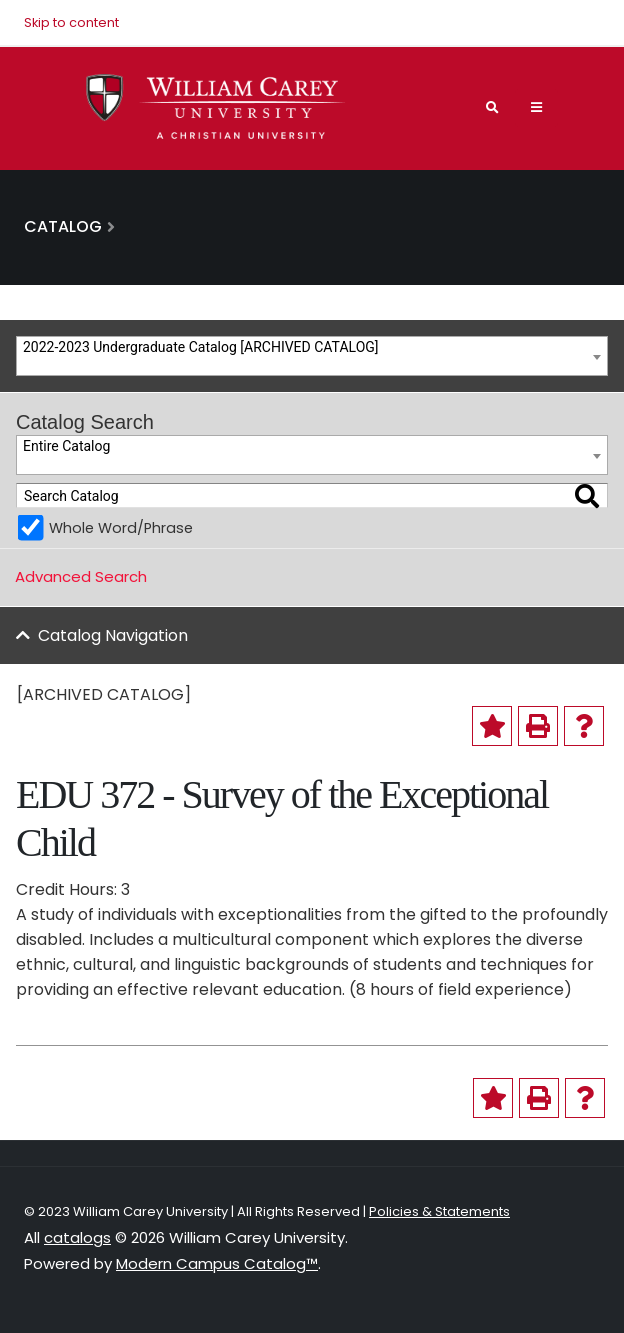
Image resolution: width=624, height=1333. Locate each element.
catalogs (77, 1237)
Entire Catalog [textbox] (66, 446)
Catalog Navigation (113, 635)
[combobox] (312, 356)
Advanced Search (81, 576)
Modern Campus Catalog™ (217, 1263)
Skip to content (71, 22)
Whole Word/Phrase (121, 528)
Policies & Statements (439, 1211)
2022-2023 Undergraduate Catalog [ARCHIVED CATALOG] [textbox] (201, 347)
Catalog (63, 226)
